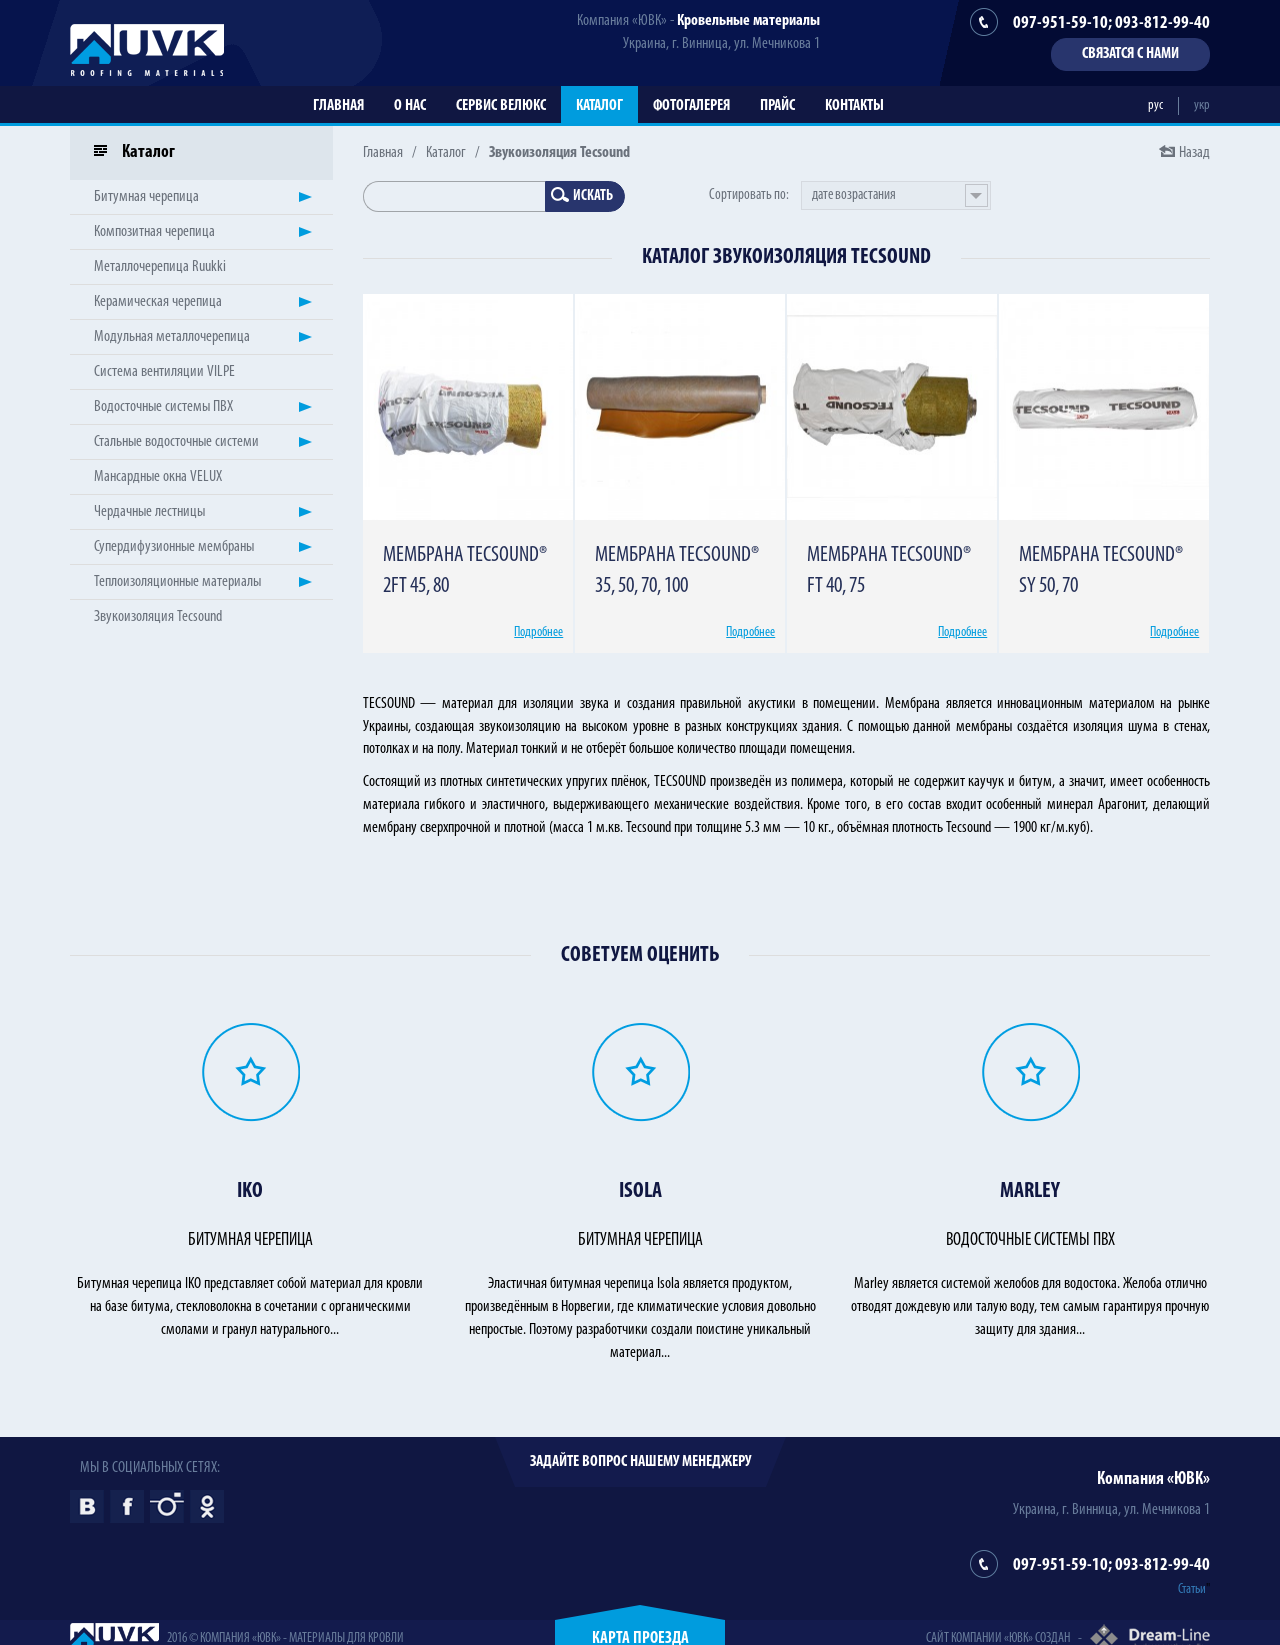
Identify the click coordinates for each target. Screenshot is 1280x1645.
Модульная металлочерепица (172, 337)
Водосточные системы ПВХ (163, 407)
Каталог (599, 106)
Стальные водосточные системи (176, 442)
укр (1202, 105)
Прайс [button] (777, 106)
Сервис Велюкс (501, 106)
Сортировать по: (749, 195)
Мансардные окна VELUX (158, 477)
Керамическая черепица (158, 302)
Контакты (854, 106)
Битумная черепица (146, 197)
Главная (338, 106)
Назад (1194, 153)
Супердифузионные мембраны (174, 547)
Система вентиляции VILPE (164, 372)
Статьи (1192, 1589)
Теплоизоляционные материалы (177, 582)
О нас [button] (410, 106)
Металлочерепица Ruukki (160, 267)
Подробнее (538, 632)
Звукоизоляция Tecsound (158, 617)
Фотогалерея (691, 106)
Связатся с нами (1130, 54)
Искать (582, 195)
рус (1155, 105)
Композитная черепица (154, 232)
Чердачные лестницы (149, 512)
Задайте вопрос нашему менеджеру (640, 1462)
